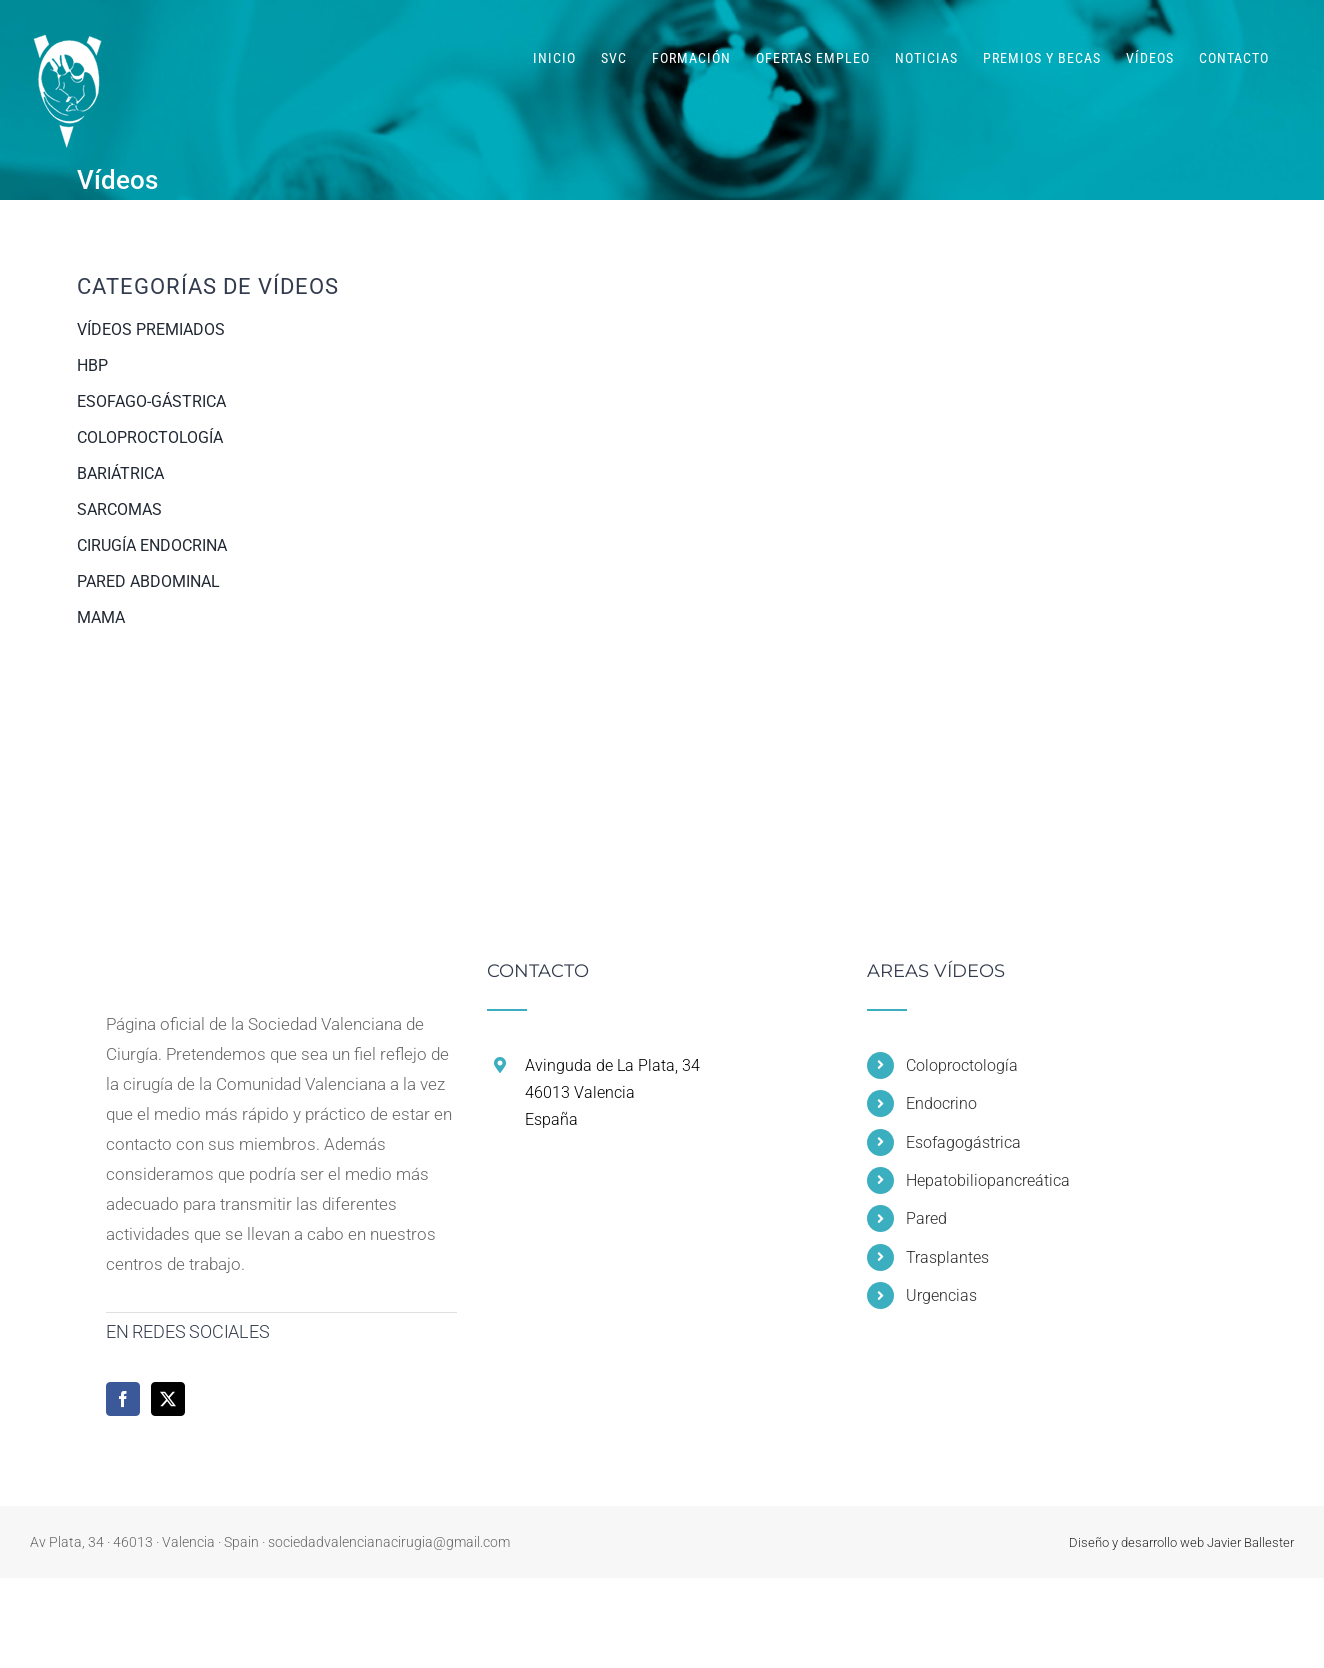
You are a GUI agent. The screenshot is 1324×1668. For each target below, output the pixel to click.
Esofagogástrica (963, 1142)
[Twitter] (168, 1399)
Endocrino (941, 1103)
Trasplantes (947, 1257)
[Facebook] (123, 1399)
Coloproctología (962, 1065)
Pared (926, 1218)
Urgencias (941, 1295)
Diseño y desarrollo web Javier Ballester (1181, 1542)
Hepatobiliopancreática (988, 1180)
